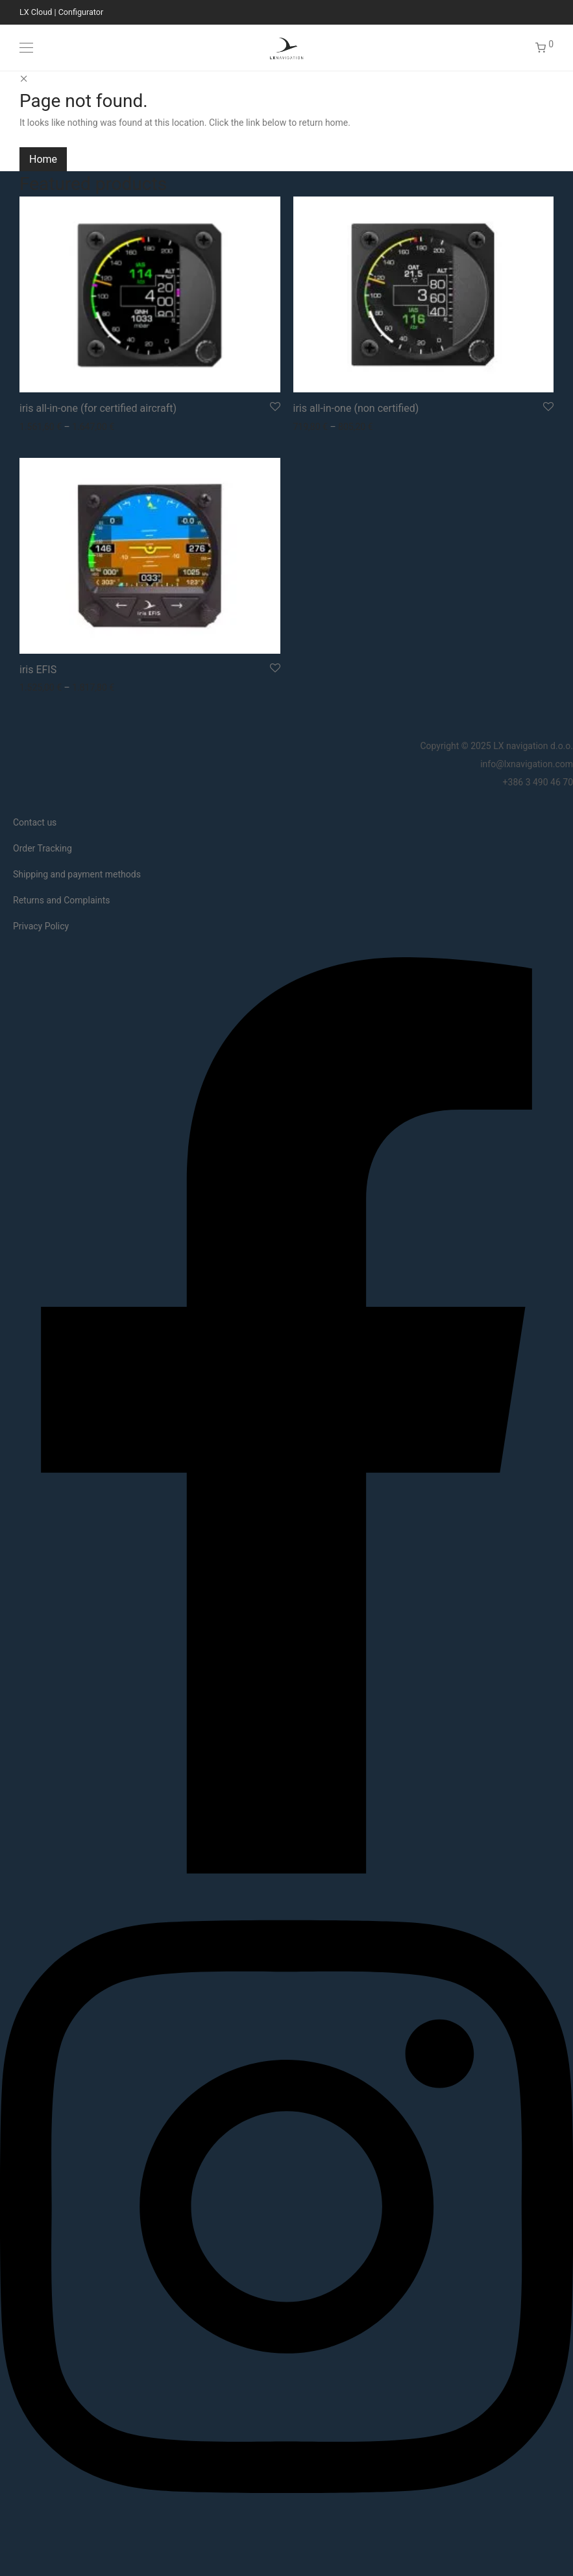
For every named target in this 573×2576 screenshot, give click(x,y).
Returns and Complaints (61, 900)
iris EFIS (37, 669)
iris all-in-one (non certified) (356, 408)
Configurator (81, 12)
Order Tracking (42, 848)
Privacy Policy (41, 926)
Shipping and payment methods (77, 874)
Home (43, 159)
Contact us (34, 822)
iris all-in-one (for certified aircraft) (98, 408)
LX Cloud (35, 12)
